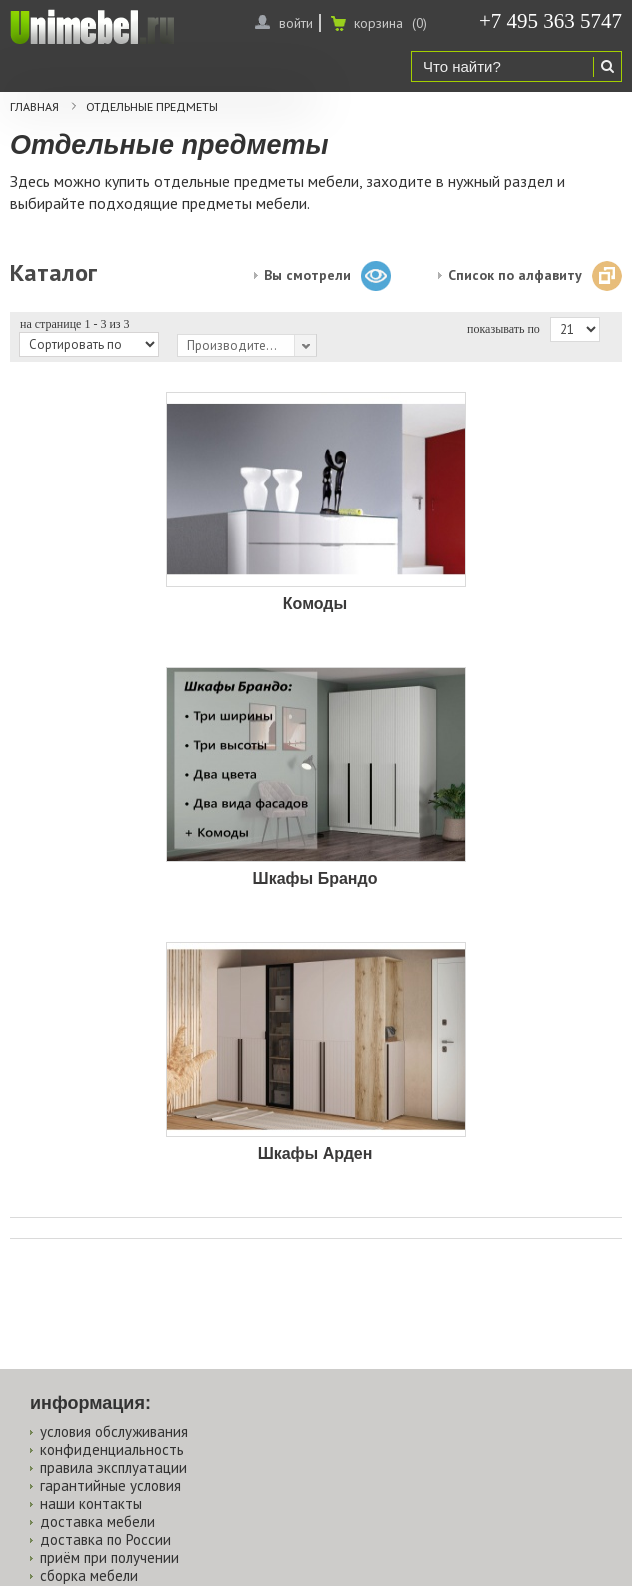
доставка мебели (97, 1521)
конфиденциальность (112, 1449)
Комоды (315, 603)
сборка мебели (89, 1575)
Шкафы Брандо (315, 878)
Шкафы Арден (315, 1153)
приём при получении (109, 1557)
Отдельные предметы (152, 107)
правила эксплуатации (113, 1467)
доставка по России (105, 1539)
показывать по (503, 329)
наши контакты (91, 1503)
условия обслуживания (114, 1431)
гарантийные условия (110, 1485)
